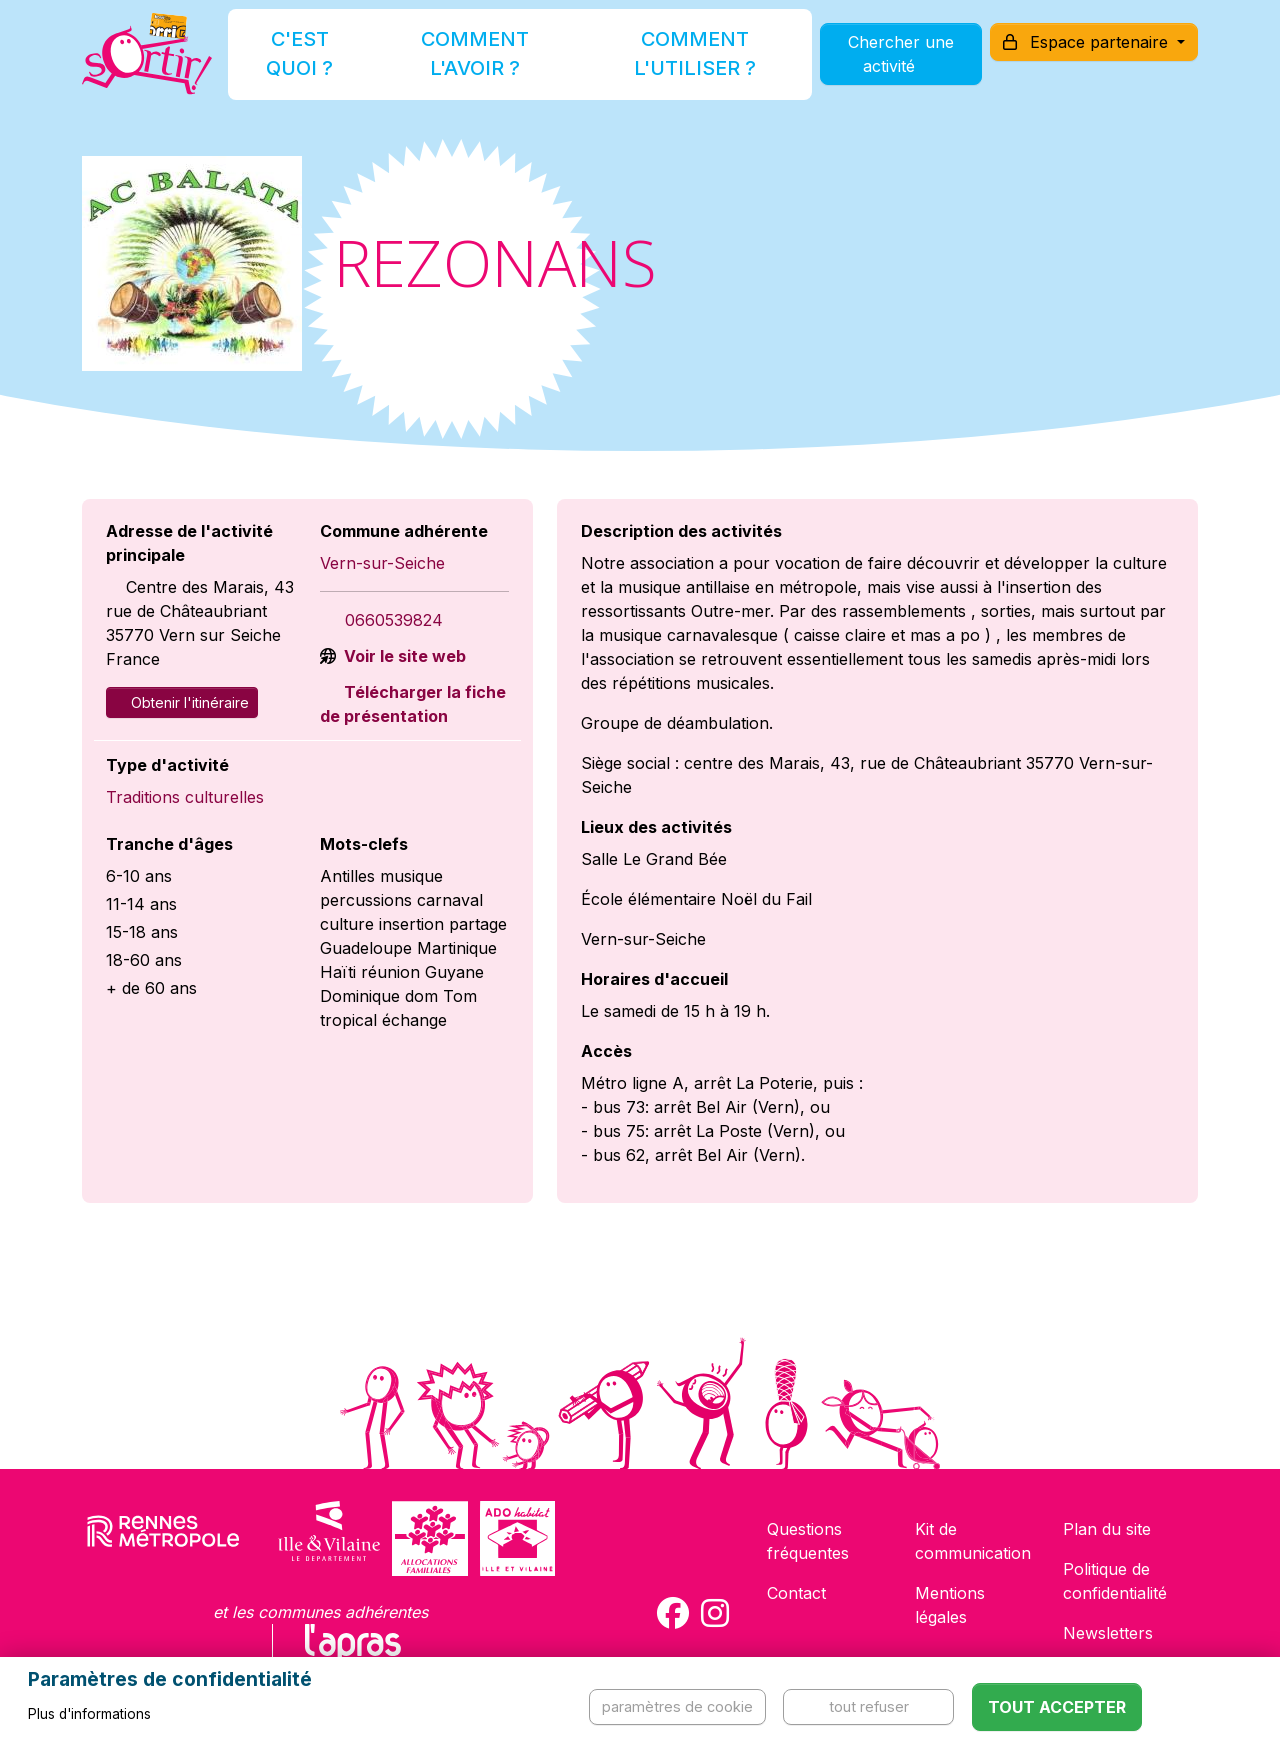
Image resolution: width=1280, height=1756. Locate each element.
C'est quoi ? (322, 63)
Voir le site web (403, 656)
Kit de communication (973, 1541)
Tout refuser (869, 1706)
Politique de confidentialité (1115, 1581)
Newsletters (1108, 1633)
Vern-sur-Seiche (382, 563)
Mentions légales (950, 1605)
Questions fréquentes (808, 1541)
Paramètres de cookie (677, 1706)
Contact (796, 1593)
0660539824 (394, 620)
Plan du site (1107, 1529)
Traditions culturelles (185, 797)
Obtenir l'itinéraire (182, 702)
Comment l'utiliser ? (662, 63)
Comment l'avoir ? (473, 63)
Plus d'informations (89, 1714)
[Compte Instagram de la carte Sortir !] (715, 1613)
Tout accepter (1057, 1707)
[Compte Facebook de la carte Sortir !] (673, 1613)
